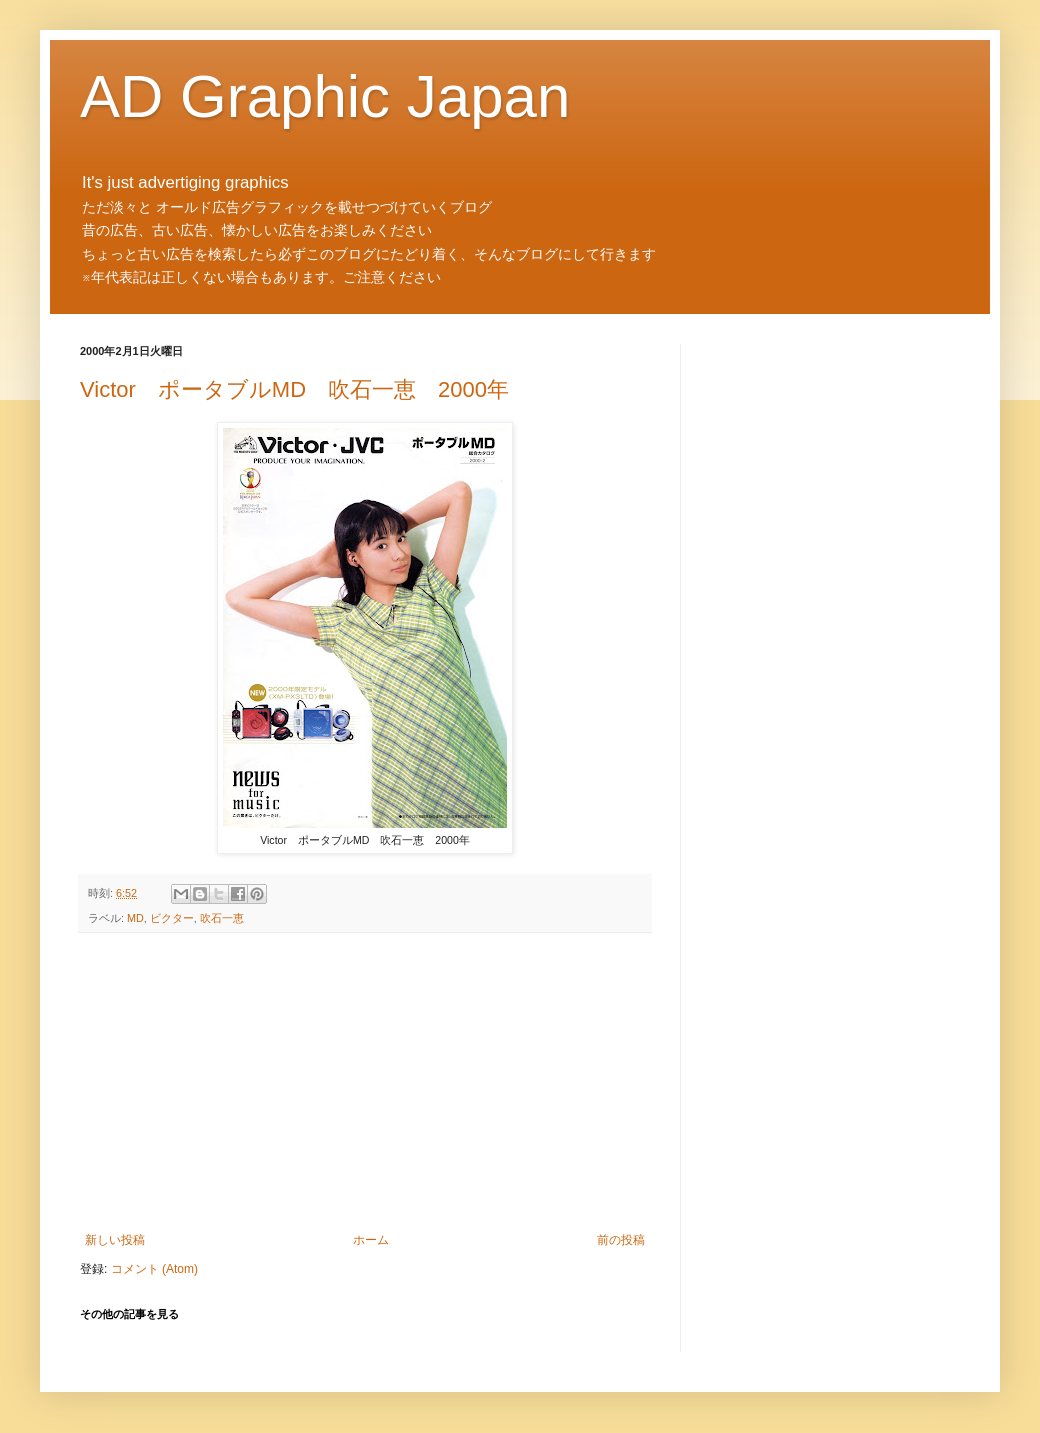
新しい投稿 (115, 1240)
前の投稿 (621, 1240)
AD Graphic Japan (325, 96)
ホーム (371, 1240)
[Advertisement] (365, 1083)
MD (135, 918)
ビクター (172, 918)
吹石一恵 (222, 918)
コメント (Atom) (154, 1269)
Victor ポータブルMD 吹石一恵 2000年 (294, 389)
